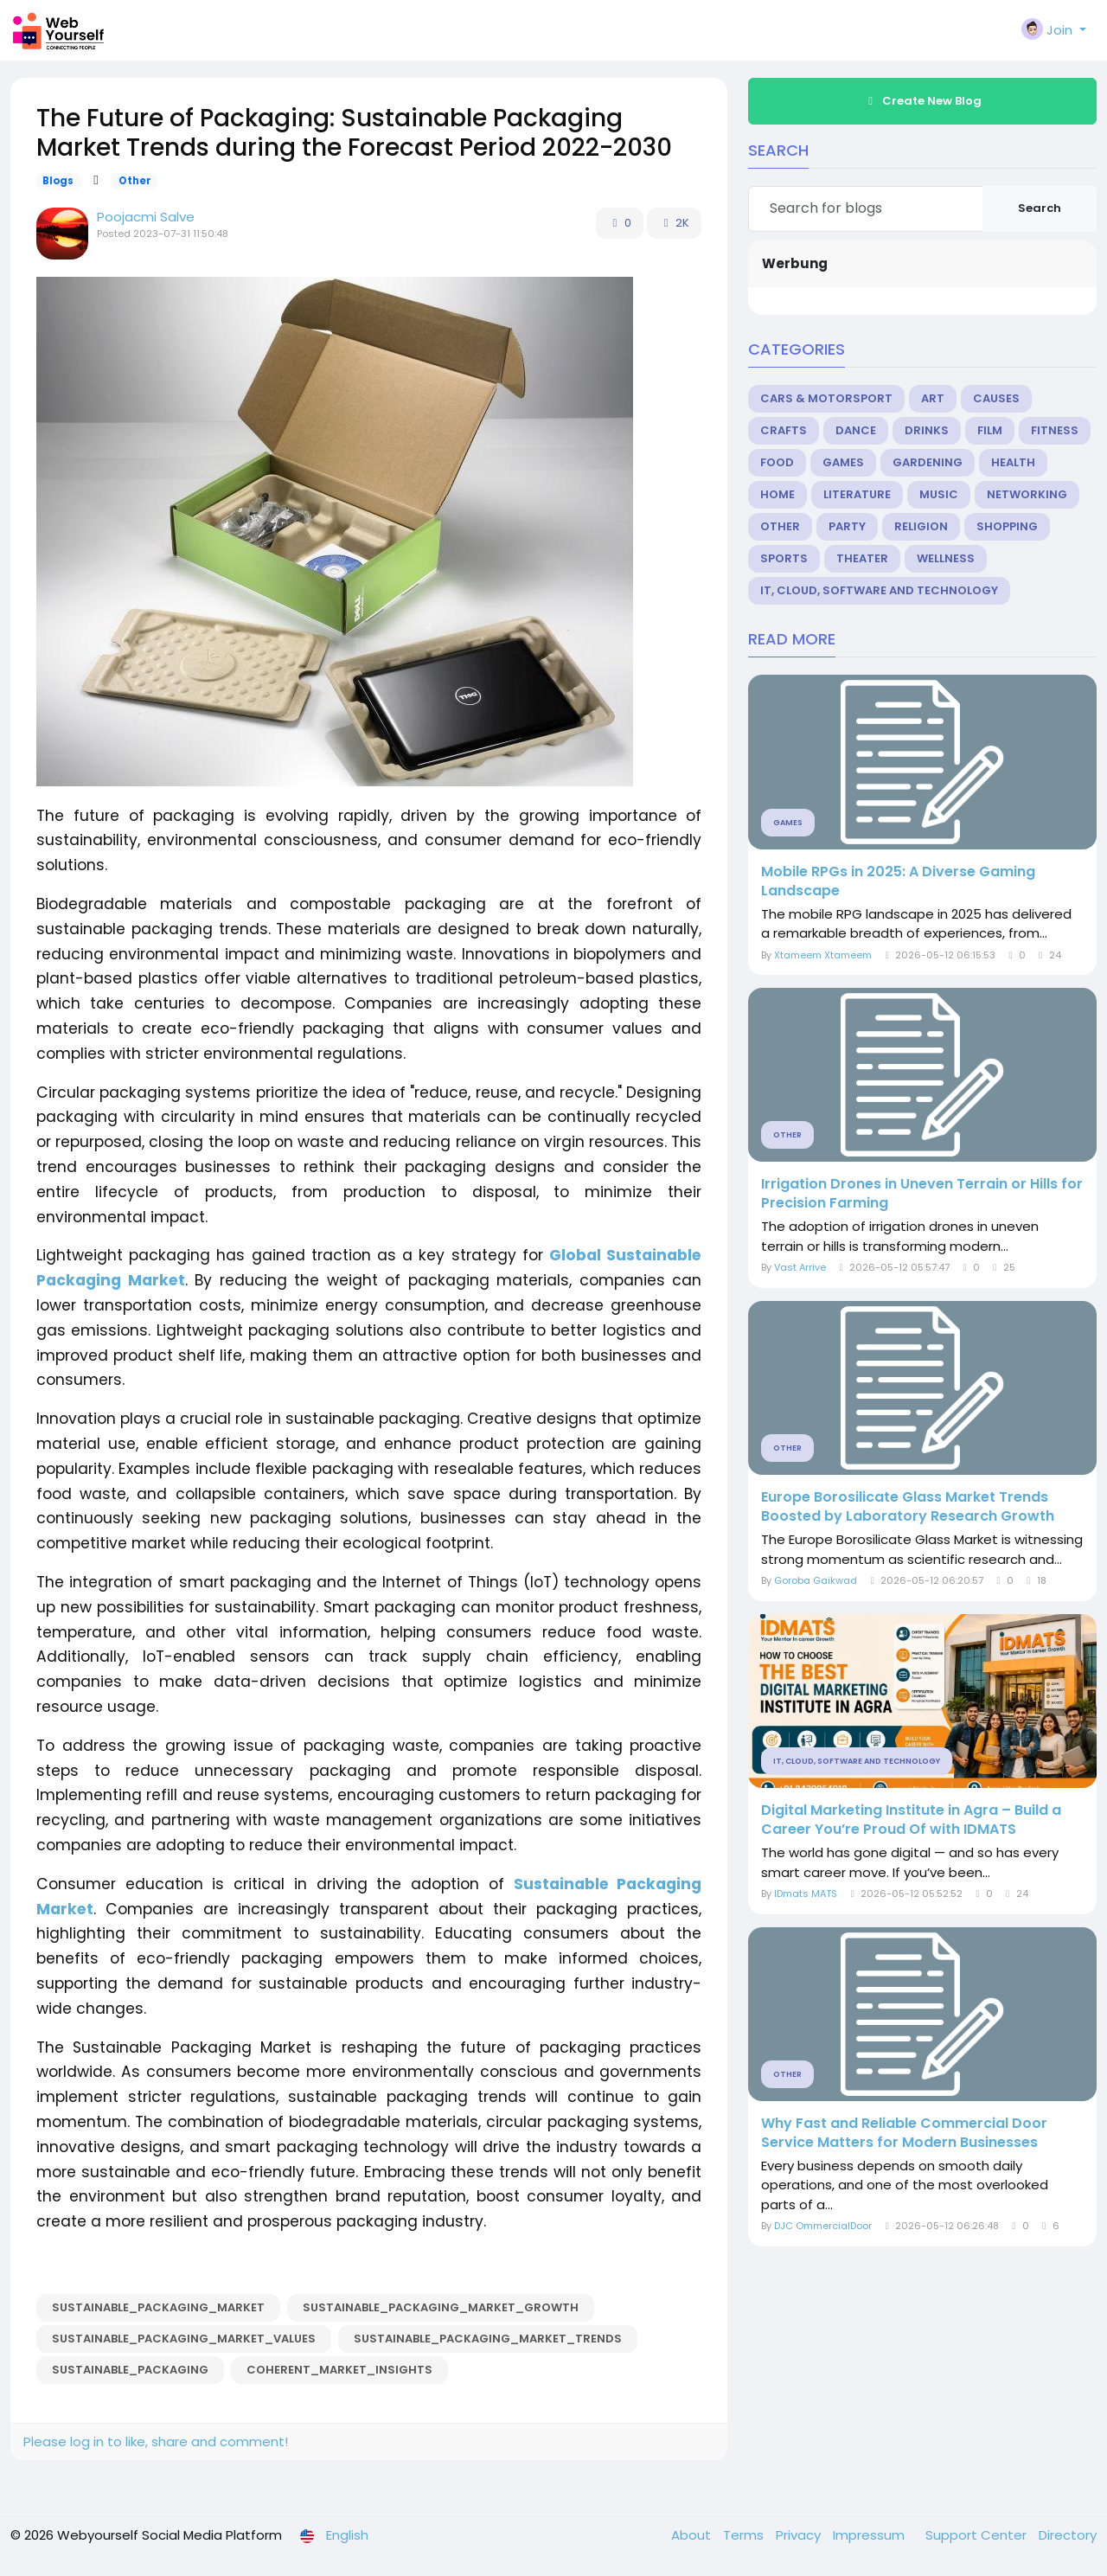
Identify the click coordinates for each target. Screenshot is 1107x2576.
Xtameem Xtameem (823, 955)
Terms (745, 2535)
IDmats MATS (805, 1893)
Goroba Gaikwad (815, 1580)
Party (847, 526)
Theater (862, 558)
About (692, 2535)
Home (777, 494)
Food (777, 462)
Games (843, 462)
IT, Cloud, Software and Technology (879, 590)
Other (134, 181)
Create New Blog (923, 101)
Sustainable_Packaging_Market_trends (488, 2338)
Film (989, 430)
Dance (855, 430)
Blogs (58, 181)
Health (1013, 462)
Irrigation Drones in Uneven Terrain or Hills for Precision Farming (922, 1194)
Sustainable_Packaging (130, 2369)
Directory (1068, 2535)
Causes (996, 398)
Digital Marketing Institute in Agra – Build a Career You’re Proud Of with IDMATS (911, 1820)
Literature (857, 494)
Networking (1027, 494)
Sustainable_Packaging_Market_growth (441, 2307)
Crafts (783, 430)
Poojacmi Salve (146, 217)
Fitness (1054, 430)
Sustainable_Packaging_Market (158, 2307)
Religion (921, 526)
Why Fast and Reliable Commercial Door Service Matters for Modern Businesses (904, 2133)
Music (938, 494)
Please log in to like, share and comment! (155, 2441)
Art (932, 398)
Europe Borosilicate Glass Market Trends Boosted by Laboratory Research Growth (907, 1507)
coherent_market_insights (339, 2369)
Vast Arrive (800, 1267)
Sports (784, 558)
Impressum (870, 2535)
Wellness (946, 558)
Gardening (928, 462)
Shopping (1007, 526)
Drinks (927, 430)
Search (1039, 208)
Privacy (800, 2535)
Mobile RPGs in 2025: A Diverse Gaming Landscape (898, 881)
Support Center (977, 2535)
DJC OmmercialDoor (823, 2226)
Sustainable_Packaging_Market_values (184, 2338)
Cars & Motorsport (826, 398)
